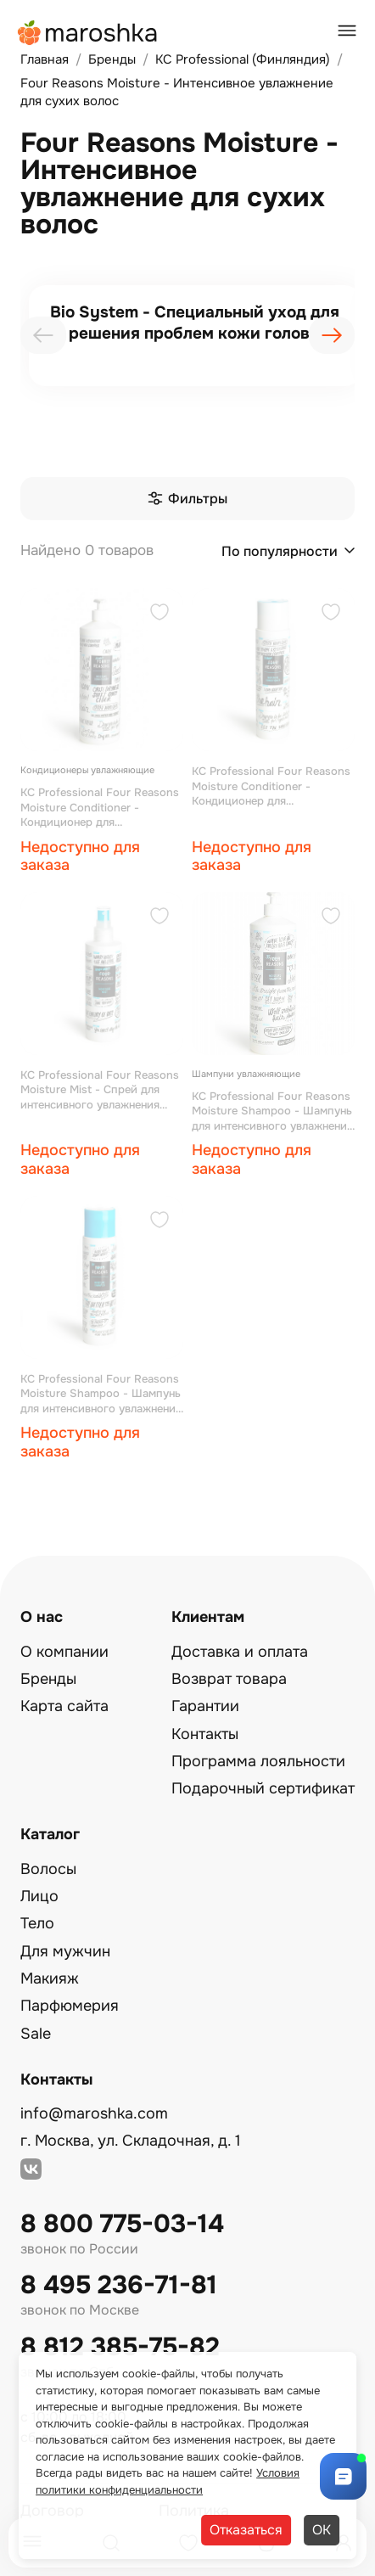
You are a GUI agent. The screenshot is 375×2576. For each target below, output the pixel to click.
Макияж (49, 1978)
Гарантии (205, 1706)
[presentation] (43, 335)
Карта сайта (64, 1706)
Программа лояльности (258, 1761)
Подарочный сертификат (263, 1788)
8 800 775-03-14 (122, 2224)
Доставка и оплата (239, 1651)
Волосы (48, 1869)
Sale (35, 2033)
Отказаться (246, 2530)
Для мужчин (65, 1951)
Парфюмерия (69, 2005)
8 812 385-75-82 (120, 2347)
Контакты (204, 1734)
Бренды (48, 1679)
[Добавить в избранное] (159, 614)
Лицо (39, 1896)
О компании (64, 1651)
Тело (37, 1923)
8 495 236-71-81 (118, 2285)
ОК (321, 2530)
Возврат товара (229, 1679)
